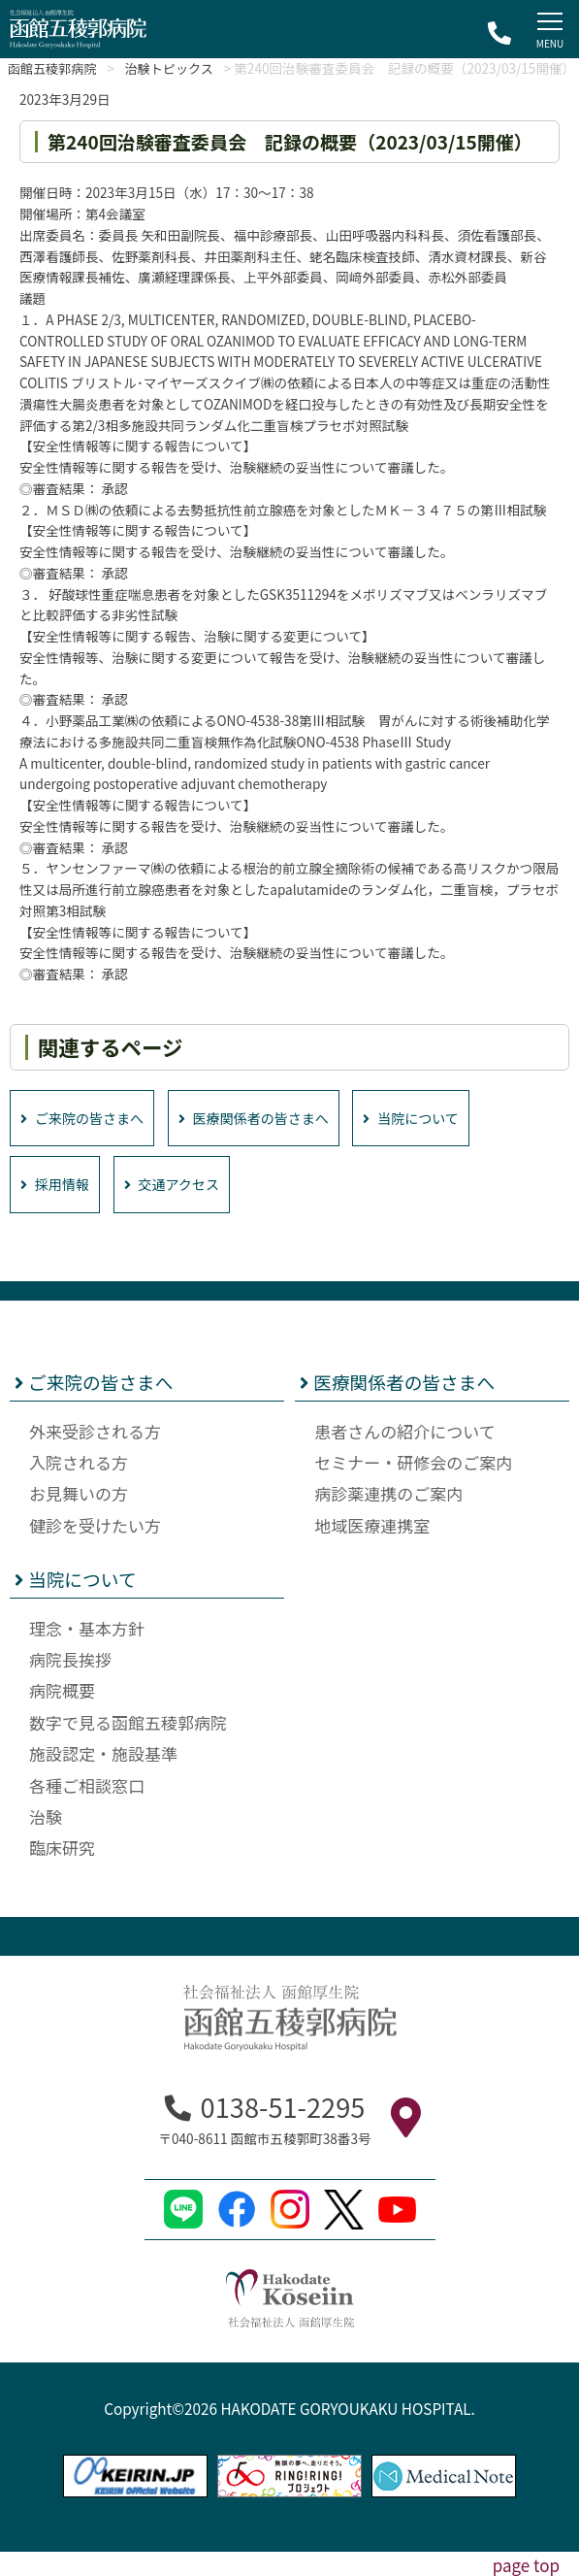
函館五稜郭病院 (56, 68)
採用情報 (57, 1208)
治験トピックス (181, 68)
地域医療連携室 (372, 1549)
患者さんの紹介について (405, 1454)
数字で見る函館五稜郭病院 (128, 1746)
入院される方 (78, 1486)
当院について (439, 1139)
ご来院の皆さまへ (87, 1139)
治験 (45, 1841)
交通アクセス (182, 1208)
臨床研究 (62, 1872)
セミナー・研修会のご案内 (413, 1486)
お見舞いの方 (78, 1517)
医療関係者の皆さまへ (271, 1139)
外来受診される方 (95, 1454)
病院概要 (62, 1714)
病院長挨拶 (70, 1683)
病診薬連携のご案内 (388, 1517)
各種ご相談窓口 (87, 1809)
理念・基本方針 (87, 1651)
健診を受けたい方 (95, 1549)
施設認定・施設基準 (103, 1778)
